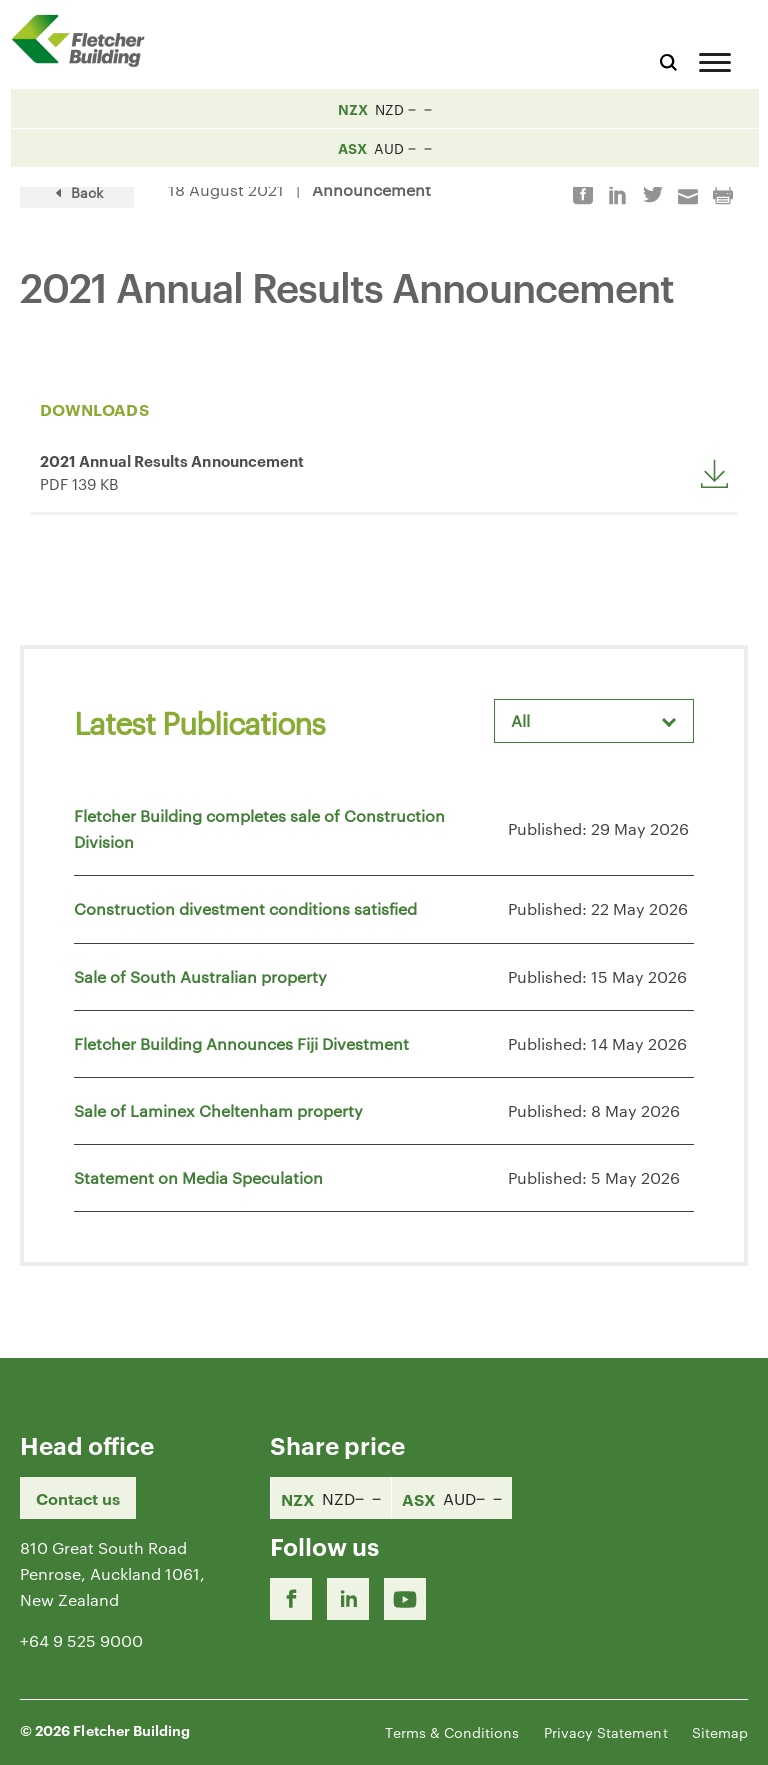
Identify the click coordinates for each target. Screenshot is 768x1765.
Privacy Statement (606, 1732)
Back (77, 192)
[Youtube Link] (405, 1599)
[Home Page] (85, 40)
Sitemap (720, 1732)
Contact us (78, 1498)
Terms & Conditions (452, 1732)
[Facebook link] (291, 1599)
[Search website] (668, 59)
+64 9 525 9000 (81, 1640)
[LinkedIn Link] (348, 1599)
